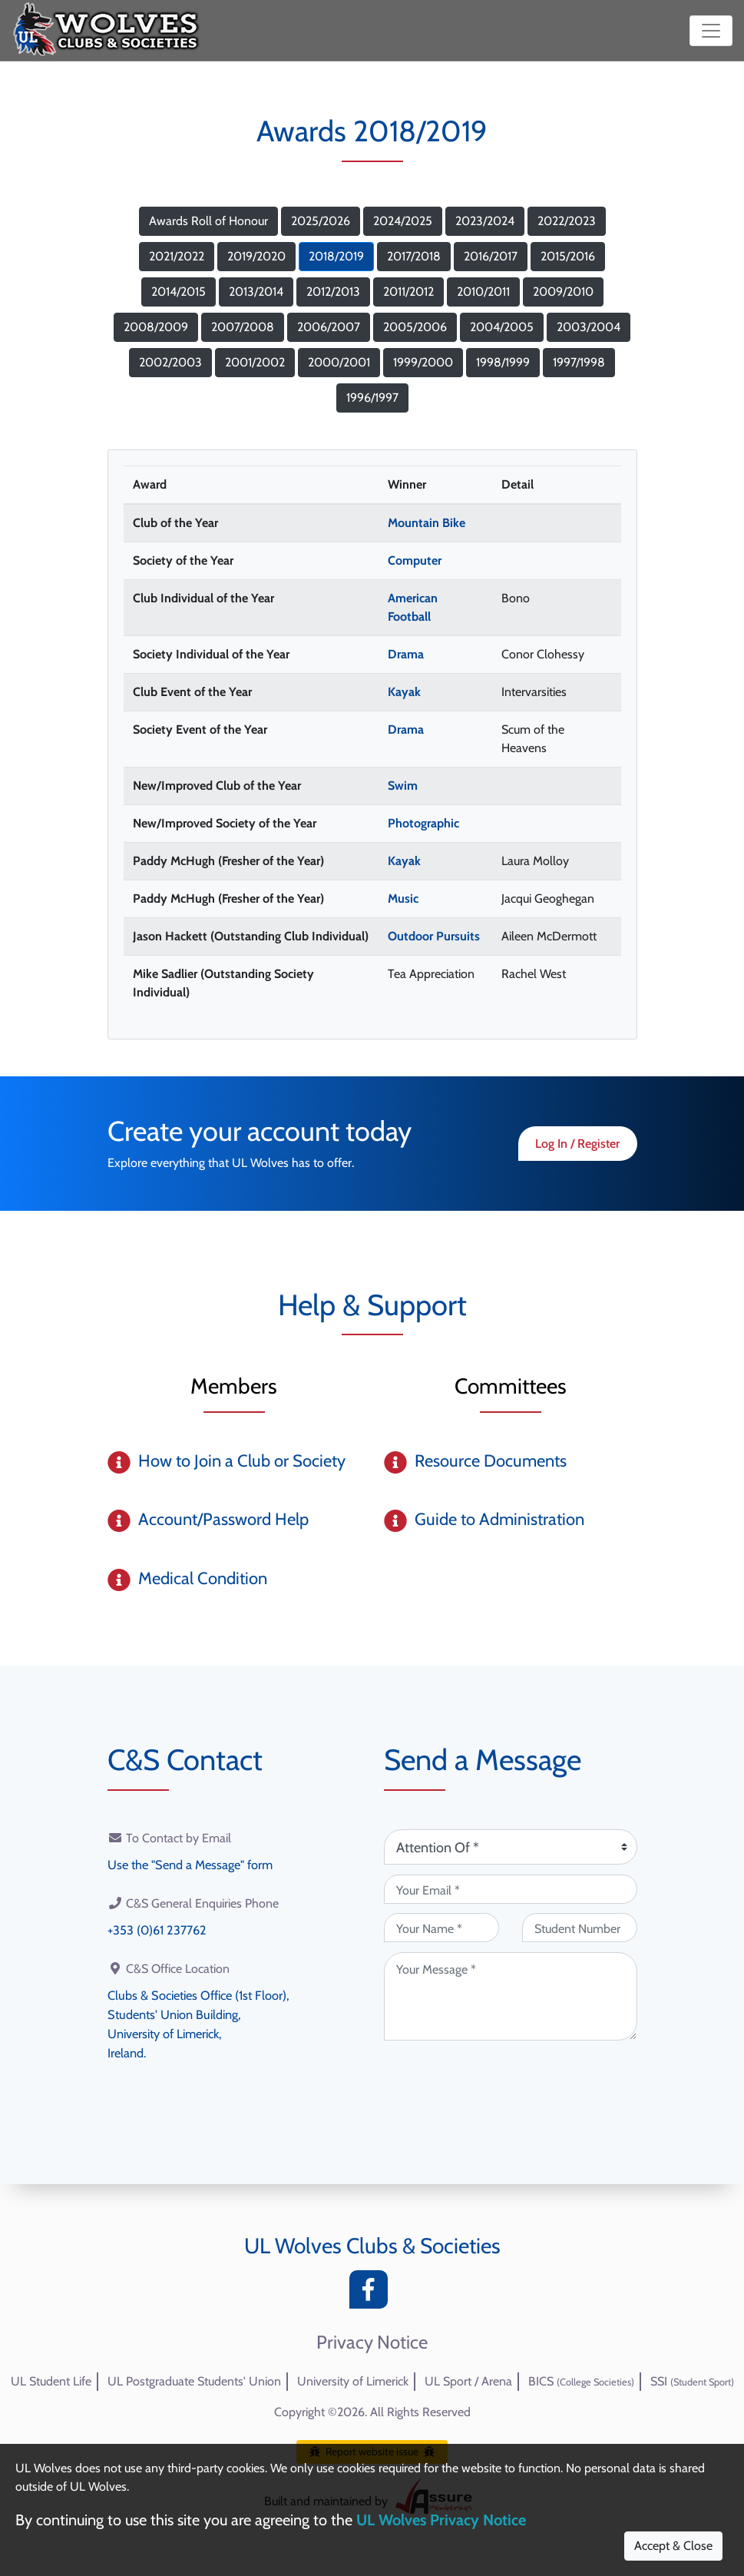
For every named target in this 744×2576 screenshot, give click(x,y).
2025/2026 (320, 221)
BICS (581, 2381)
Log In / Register (577, 1143)
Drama (406, 654)
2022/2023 (566, 221)
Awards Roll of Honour (208, 221)
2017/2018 (414, 256)
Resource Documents (491, 1460)
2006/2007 (328, 327)
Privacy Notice (372, 2342)
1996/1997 (372, 397)
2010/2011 (483, 291)
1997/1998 (579, 362)
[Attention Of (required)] (510, 1847)
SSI (692, 2381)
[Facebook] (372, 2293)
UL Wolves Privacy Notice (441, 2520)
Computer (414, 560)
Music (403, 898)
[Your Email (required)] (510, 1889)
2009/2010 (563, 291)
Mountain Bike (426, 523)
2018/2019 (336, 256)
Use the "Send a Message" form (189, 1864)
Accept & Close (673, 2545)
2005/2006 (415, 327)
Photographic (423, 823)
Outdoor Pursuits (434, 936)
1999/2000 (423, 362)
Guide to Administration (499, 1519)
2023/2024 (484, 221)
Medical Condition (202, 1578)
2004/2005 (502, 327)
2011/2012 (408, 291)
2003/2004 (588, 327)
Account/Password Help (223, 1519)
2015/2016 (568, 256)
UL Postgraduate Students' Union (194, 2381)
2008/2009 (156, 327)
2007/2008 (242, 327)
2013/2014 (256, 291)
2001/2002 (255, 362)
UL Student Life (51, 2381)
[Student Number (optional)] (579, 1927)
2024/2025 (402, 221)
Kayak (404, 692)
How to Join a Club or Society (242, 1460)
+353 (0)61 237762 (156, 1928)
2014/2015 (178, 291)
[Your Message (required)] (510, 1996)
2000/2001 (339, 362)
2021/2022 (176, 256)
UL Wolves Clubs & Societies (372, 2246)
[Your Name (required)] (441, 1927)
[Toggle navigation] (710, 30)
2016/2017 (490, 256)
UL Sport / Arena (468, 2381)
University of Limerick (352, 2381)
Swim (403, 785)
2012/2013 (333, 291)
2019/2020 (256, 256)
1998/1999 (503, 362)
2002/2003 (170, 362)
